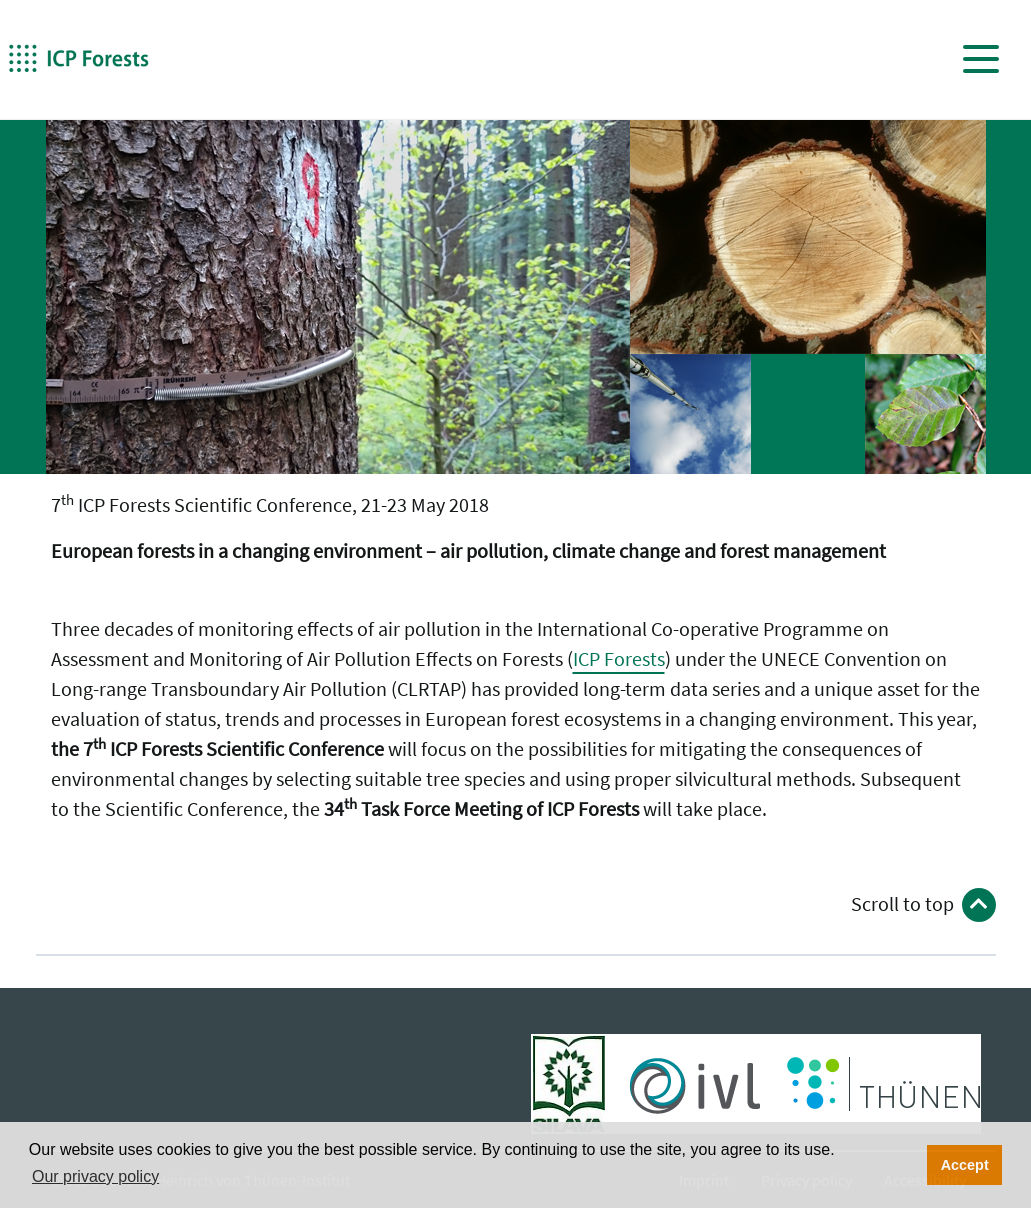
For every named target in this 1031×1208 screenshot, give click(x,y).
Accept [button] (965, 1165)
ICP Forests (619, 658)
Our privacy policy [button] (95, 1176)
